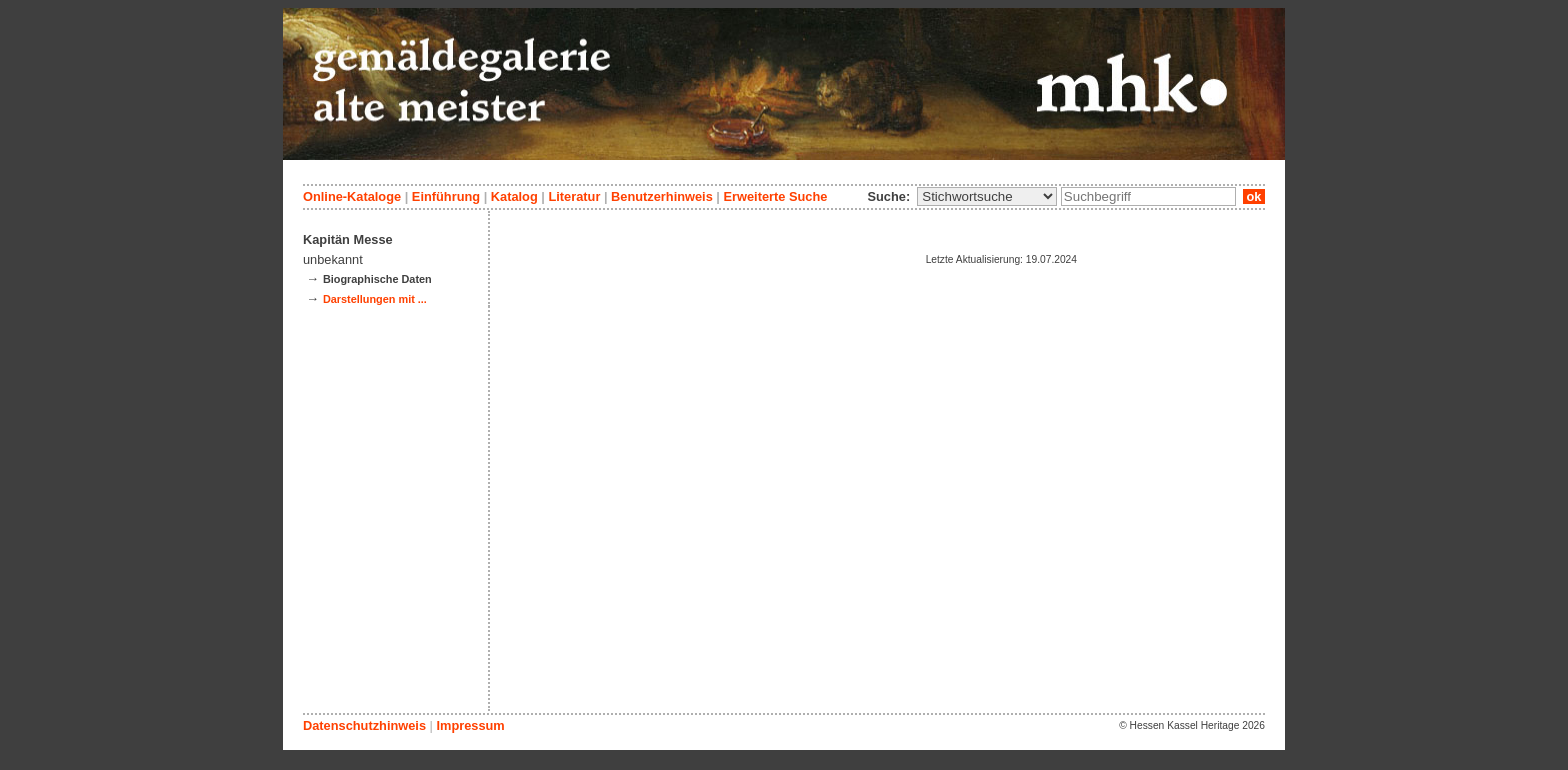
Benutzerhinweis (662, 196)
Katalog (514, 196)
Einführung (446, 196)
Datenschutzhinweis (364, 725)
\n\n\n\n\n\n (987, 196)
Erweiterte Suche (775, 196)
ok (1254, 196)
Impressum (470, 725)
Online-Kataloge (352, 196)
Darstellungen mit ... (375, 299)
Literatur (574, 196)
